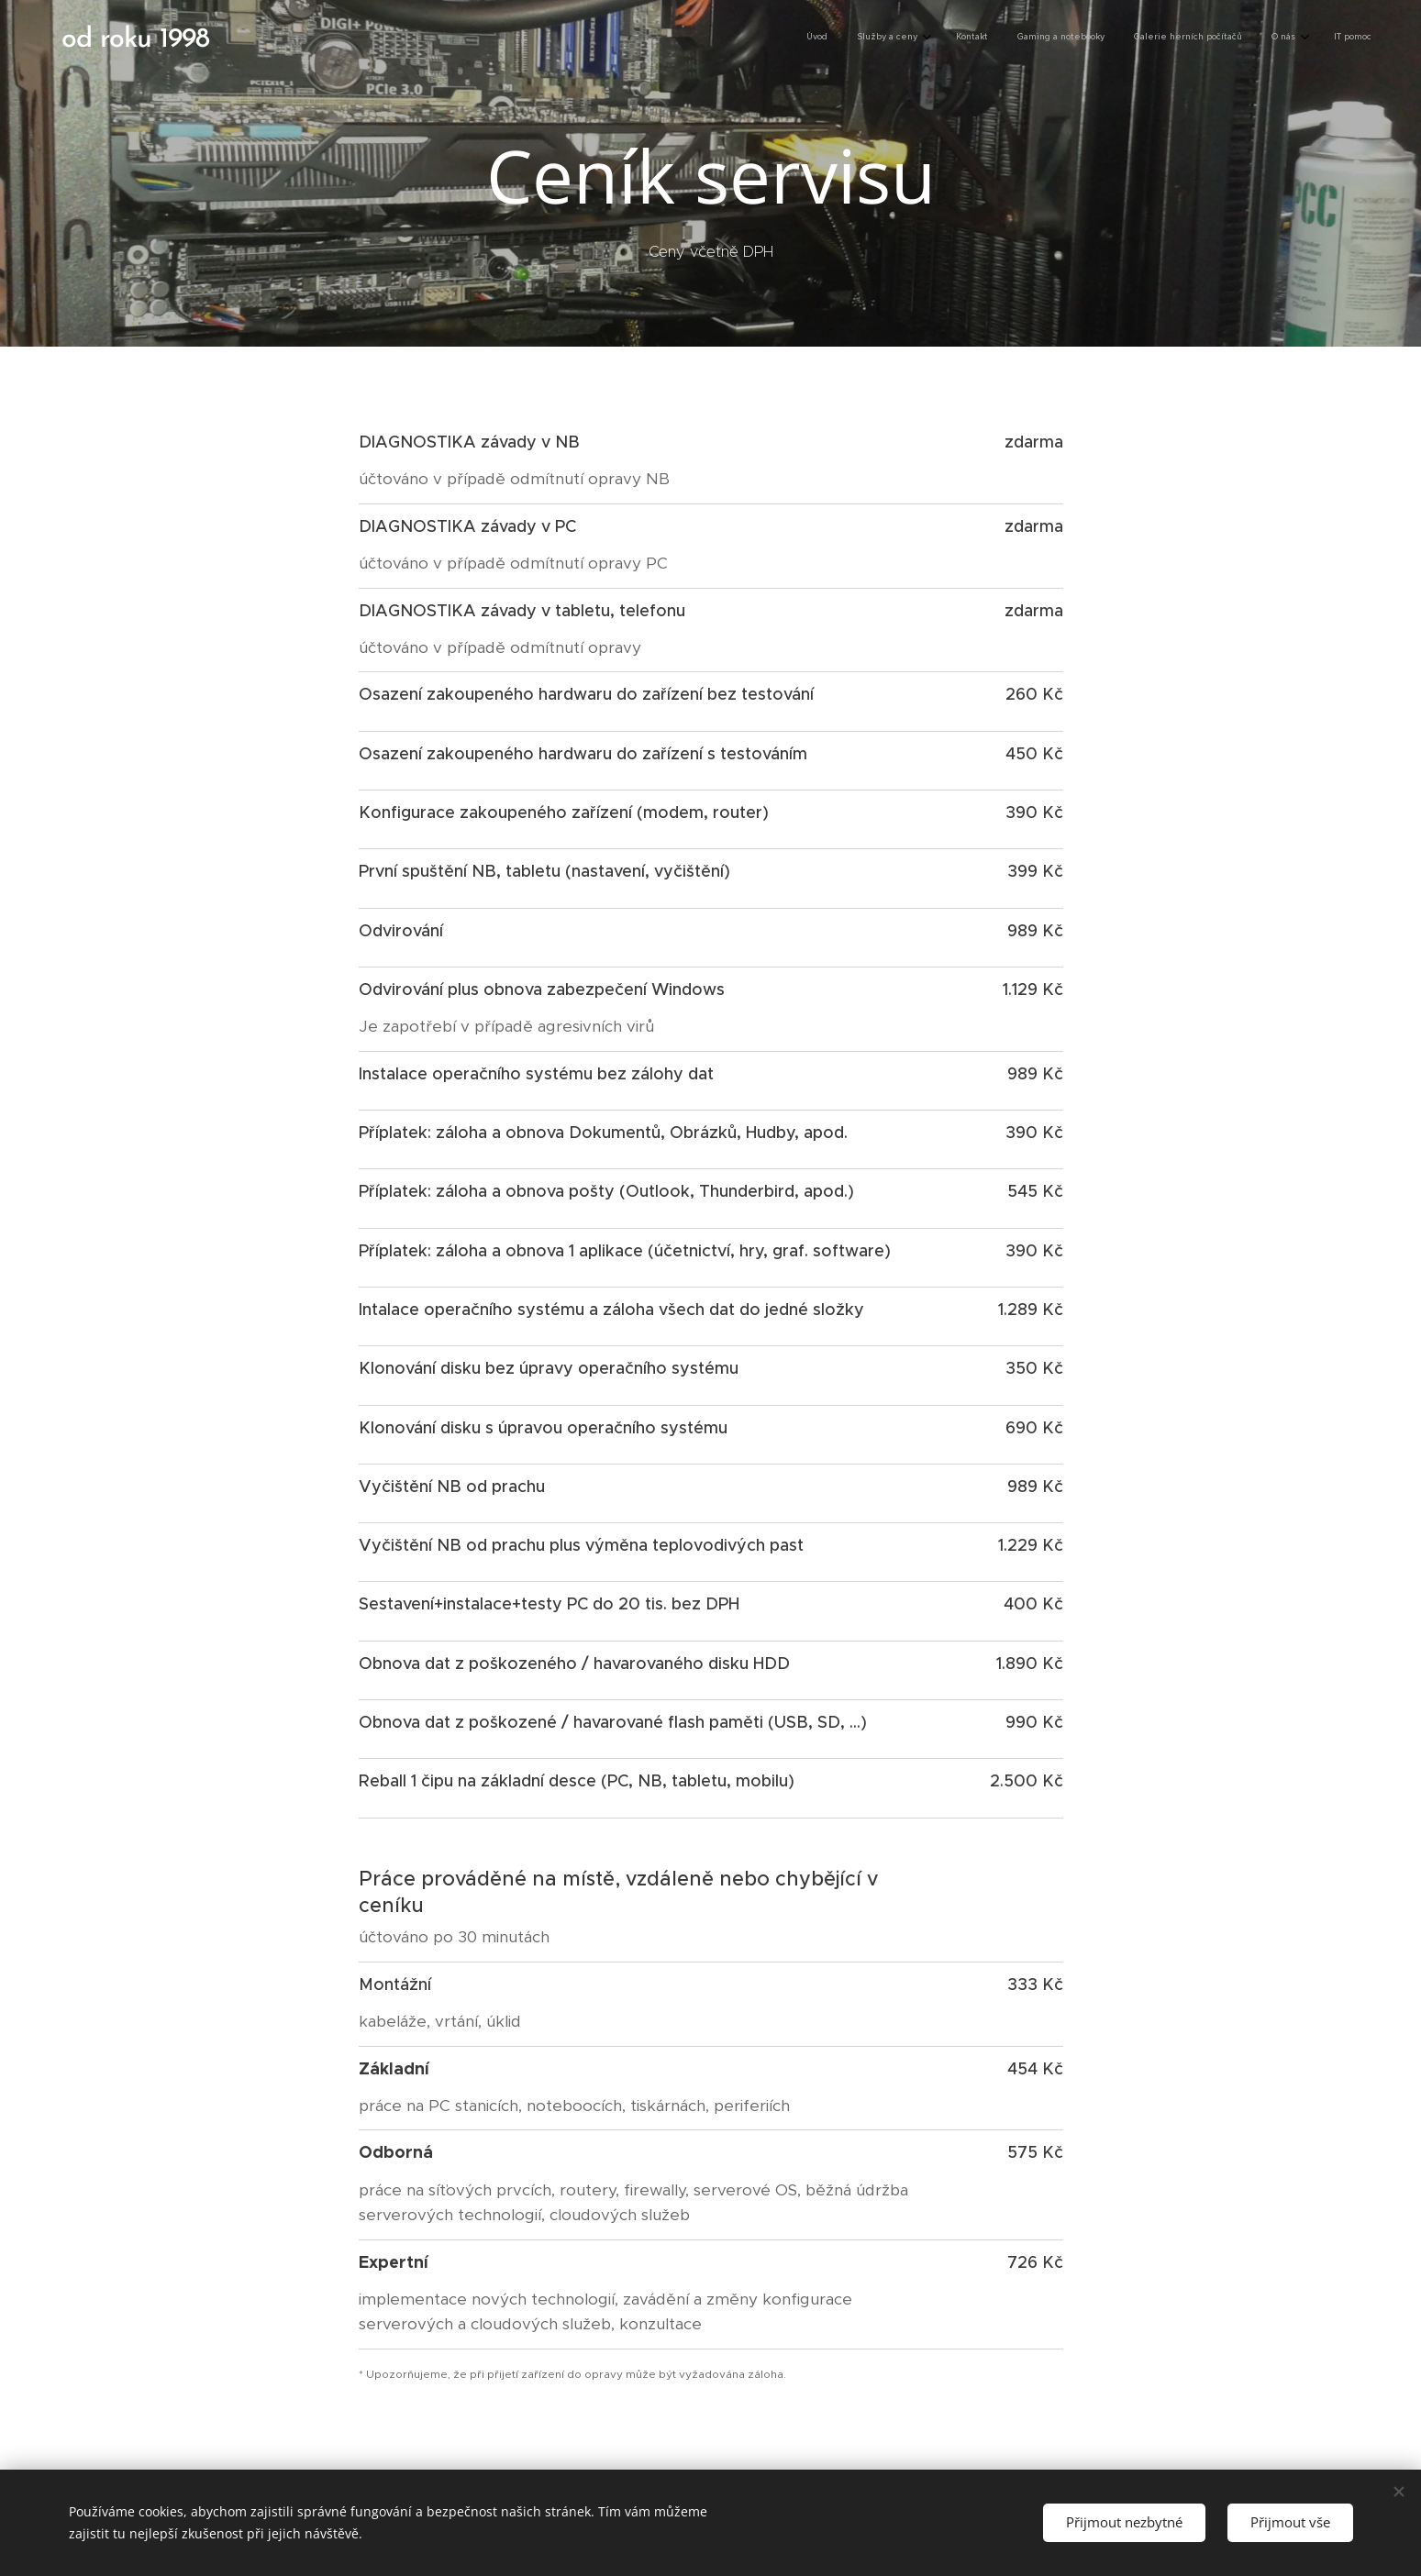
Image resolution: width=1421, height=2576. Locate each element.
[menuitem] (1182, 38)
